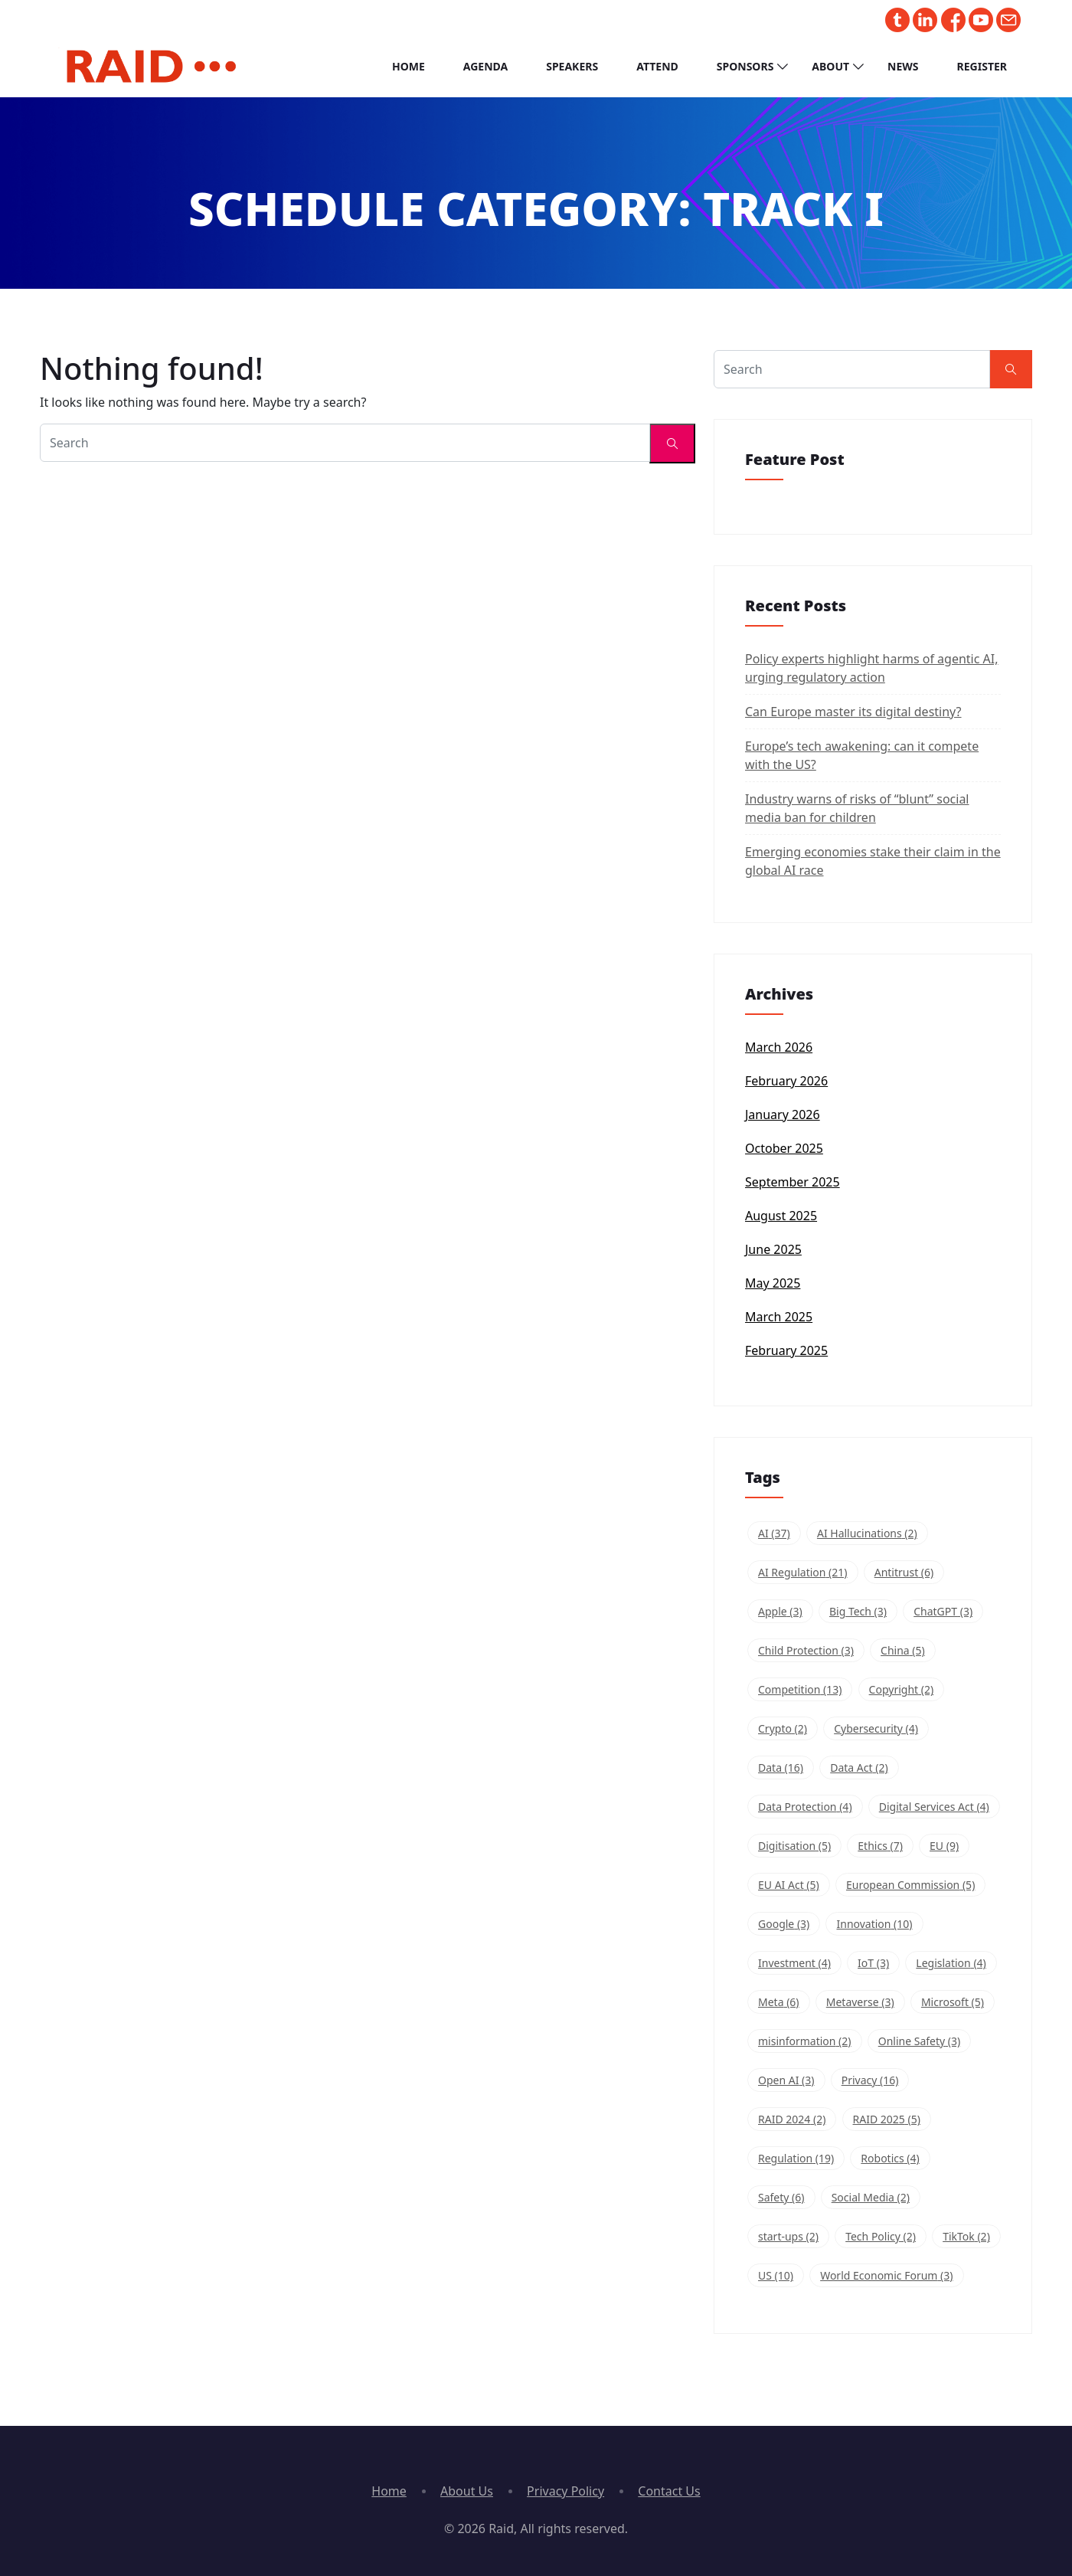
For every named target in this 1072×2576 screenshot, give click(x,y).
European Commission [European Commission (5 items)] (910, 1884)
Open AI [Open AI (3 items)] (786, 2080)
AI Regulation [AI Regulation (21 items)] (803, 1572)
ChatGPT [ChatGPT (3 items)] (942, 1611)
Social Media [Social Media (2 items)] (871, 2197)
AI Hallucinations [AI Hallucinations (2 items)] (867, 1533)
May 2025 (772, 1283)
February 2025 (786, 1350)
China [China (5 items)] (903, 1650)
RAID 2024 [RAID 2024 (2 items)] (791, 2119)
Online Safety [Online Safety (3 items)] (919, 2041)
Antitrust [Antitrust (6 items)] (904, 1572)
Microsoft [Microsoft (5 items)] (952, 2002)
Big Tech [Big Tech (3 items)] (858, 1611)
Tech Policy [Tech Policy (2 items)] (880, 2236)
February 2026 (786, 1080)
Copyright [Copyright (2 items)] (901, 1689)
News (902, 66)
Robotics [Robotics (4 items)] (890, 2158)
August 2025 (781, 1215)
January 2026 (782, 1114)
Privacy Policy (565, 2491)
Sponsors (745, 66)
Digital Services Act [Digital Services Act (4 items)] (934, 1806)
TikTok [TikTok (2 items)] (966, 2236)
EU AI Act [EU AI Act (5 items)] (788, 1884)
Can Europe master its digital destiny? (853, 711)
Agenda (485, 66)
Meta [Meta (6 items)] (778, 2002)
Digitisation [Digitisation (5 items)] (794, 1845)
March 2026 (778, 1047)
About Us (466, 2491)
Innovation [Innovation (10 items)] (874, 1923)
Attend (657, 66)
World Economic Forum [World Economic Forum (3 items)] (886, 2275)
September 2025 (792, 1181)
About (830, 66)
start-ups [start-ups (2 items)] (788, 2236)
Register (982, 66)
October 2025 (784, 1148)
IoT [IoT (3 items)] (873, 1963)
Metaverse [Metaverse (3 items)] (860, 2002)
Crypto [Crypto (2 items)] (782, 1728)
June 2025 (773, 1249)
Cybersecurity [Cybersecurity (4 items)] (876, 1728)
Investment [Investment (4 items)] (794, 1963)
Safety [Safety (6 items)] (781, 2197)
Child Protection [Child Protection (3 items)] (806, 1650)
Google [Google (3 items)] (783, 1923)
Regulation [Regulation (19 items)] (796, 2158)
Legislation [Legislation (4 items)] (950, 1963)
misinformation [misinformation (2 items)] (804, 2041)
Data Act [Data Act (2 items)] (858, 1767)
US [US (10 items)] (775, 2275)
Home (408, 66)
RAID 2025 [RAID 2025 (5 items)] (886, 2119)
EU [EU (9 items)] (944, 1845)
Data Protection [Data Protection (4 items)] (805, 1806)
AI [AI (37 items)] (774, 1533)
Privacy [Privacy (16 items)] (870, 2080)
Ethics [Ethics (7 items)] (880, 1845)
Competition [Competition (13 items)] (800, 1689)
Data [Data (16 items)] (780, 1767)
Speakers (572, 66)
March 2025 (778, 1316)
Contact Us (669, 2491)
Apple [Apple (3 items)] (780, 1611)
